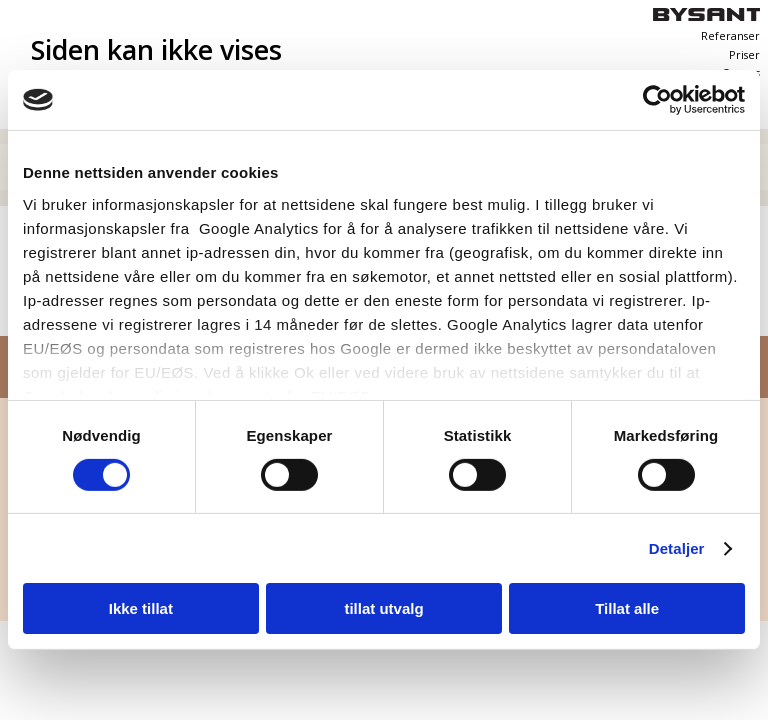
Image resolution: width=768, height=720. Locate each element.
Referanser (730, 36)
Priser (744, 55)
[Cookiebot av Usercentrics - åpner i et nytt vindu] (657, 100)
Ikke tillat (141, 608)
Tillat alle (627, 608)
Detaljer (677, 548)
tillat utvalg (383, 608)
